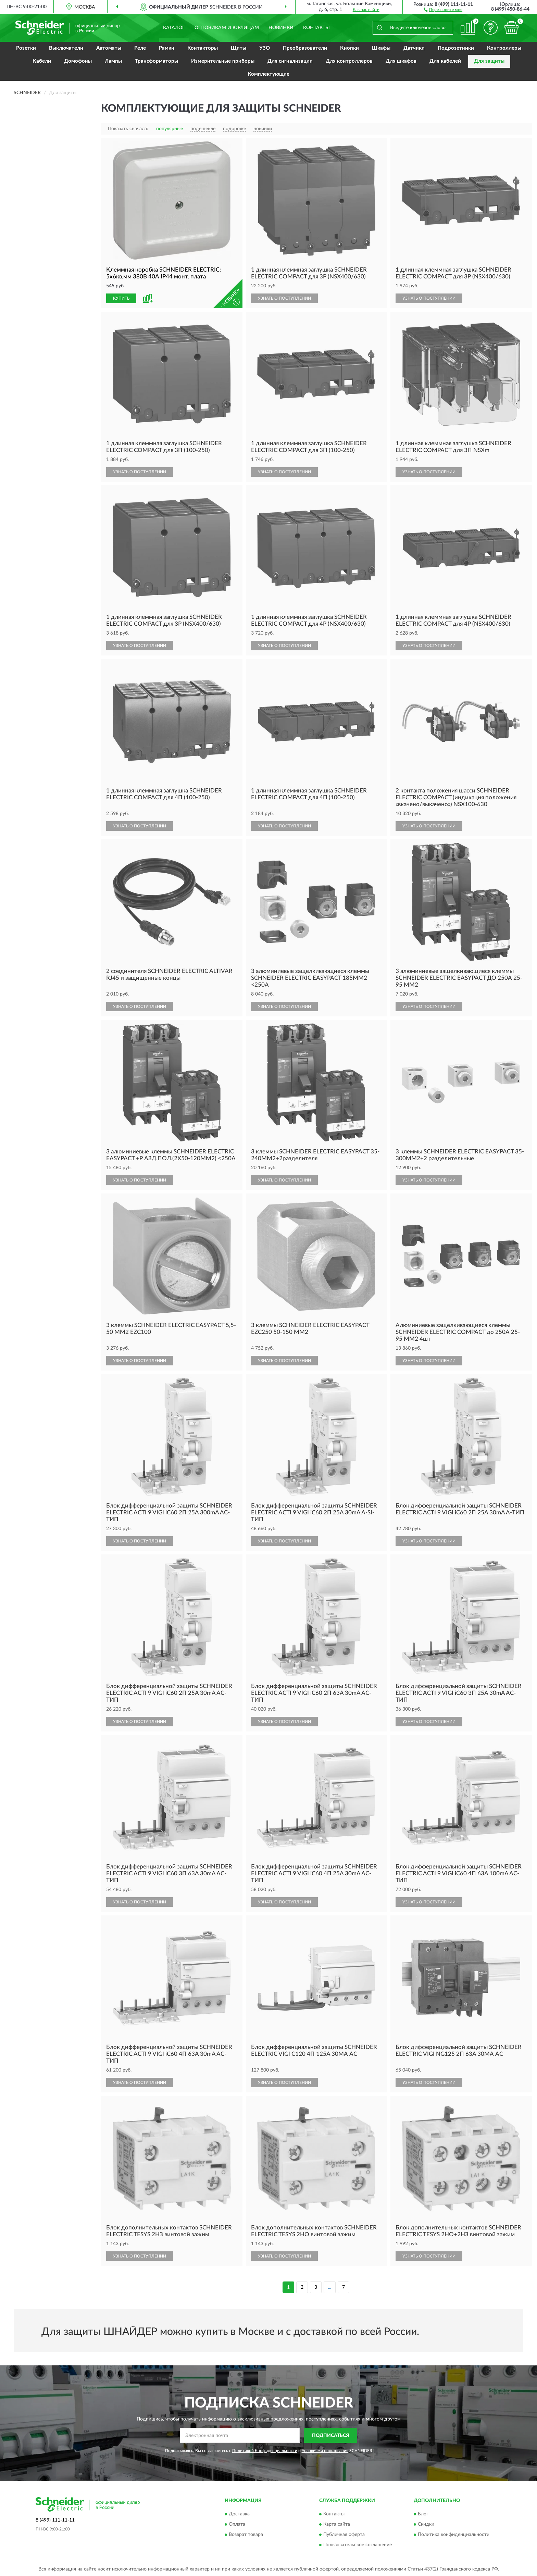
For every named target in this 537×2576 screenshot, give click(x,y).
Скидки (426, 2524)
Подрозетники (456, 48)
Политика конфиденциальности (453, 2534)
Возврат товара (246, 2534)
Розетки (26, 48)
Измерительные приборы (222, 61)
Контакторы (202, 48)
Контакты (316, 27)
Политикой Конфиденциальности (264, 2451)
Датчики (414, 48)
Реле (140, 48)
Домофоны (78, 61)
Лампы (113, 61)
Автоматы (108, 48)
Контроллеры (504, 48)
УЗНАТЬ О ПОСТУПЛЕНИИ (284, 298)
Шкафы (381, 48)
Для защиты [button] (489, 61)
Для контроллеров (349, 61)
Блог (423, 2514)
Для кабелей (445, 61)
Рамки (166, 48)
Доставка (239, 2514)
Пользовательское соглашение (357, 2544)
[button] (443, 9)
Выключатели (66, 48)
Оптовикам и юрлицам (227, 27)
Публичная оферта (344, 2534)
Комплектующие (268, 74)
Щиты (238, 48)
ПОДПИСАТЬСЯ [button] (330, 2435)
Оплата (237, 2524)
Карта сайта (336, 2524)
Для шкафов (401, 61)
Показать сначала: (128, 128)
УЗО (264, 48)
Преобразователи (305, 48)
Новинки (281, 27)
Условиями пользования (325, 2451)
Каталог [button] (174, 27)
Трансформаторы (156, 61)
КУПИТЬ (121, 298)
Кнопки (349, 48)
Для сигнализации (290, 61)
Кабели (42, 61)
